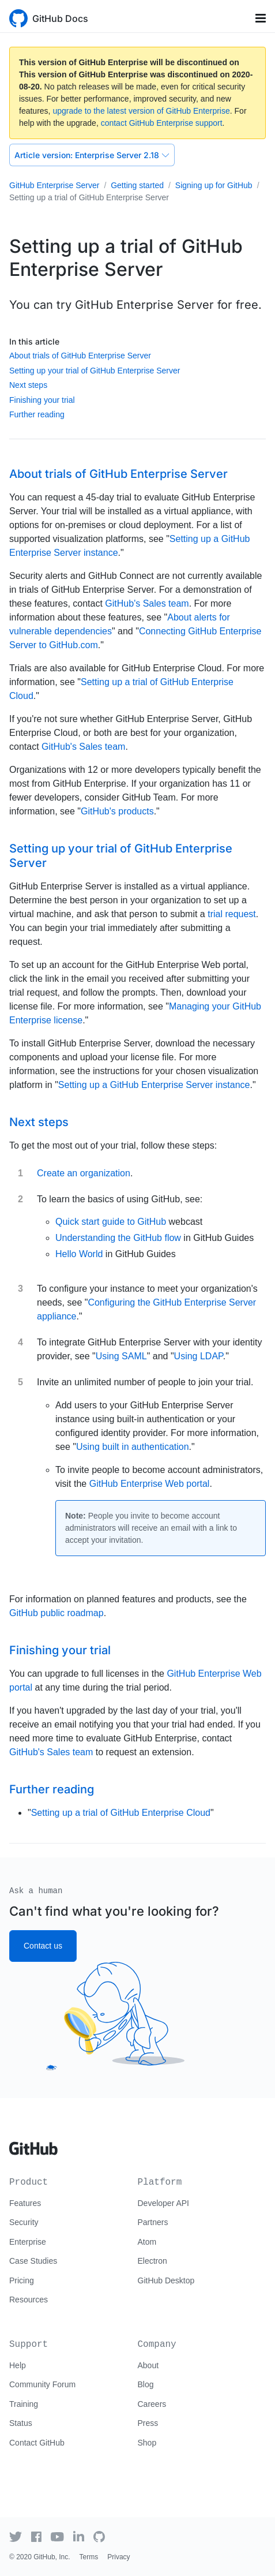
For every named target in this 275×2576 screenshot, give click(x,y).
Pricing (21, 2280)
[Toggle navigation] (260, 18)
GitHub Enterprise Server (54, 185)
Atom (147, 2241)
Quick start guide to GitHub (110, 1222)
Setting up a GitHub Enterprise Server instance (154, 1085)
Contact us (43, 1945)
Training (23, 2404)
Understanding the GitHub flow (118, 1238)
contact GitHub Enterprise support (162, 123)
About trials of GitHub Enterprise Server (80, 355)
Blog (146, 2384)
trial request (232, 914)
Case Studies (33, 2260)
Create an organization (83, 1173)
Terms (89, 2557)
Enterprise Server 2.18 (91, 155)
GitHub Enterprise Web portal (149, 1484)
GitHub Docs (60, 18)
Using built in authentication (132, 1447)
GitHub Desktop (166, 2280)
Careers (152, 2404)
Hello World (79, 1254)
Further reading (37, 414)
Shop (147, 2442)
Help (17, 2365)
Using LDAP (198, 1356)
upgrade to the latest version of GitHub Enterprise (140, 110)
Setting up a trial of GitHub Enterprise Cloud (120, 1813)
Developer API (164, 2203)
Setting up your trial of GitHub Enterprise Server (94, 370)
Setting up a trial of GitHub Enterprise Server (89, 197)
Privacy (118, 2557)
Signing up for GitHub (214, 185)
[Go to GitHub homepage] (33, 2144)
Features (25, 2203)
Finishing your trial (42, 400)
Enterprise (27, 2241)
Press (148, 2423)
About (148, 2365)
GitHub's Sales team (147, 603)
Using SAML (121, 1356)
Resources (28, 2299)
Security (24, 2222)
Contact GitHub (37, 2442)
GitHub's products (117, 811)
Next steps (28, 385)
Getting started (137, 185)
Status (20, 2423)
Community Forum (42, 2384)
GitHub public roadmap (56, 1613)
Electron (152, 2260)
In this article (34, 341)
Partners (153, 2222)
